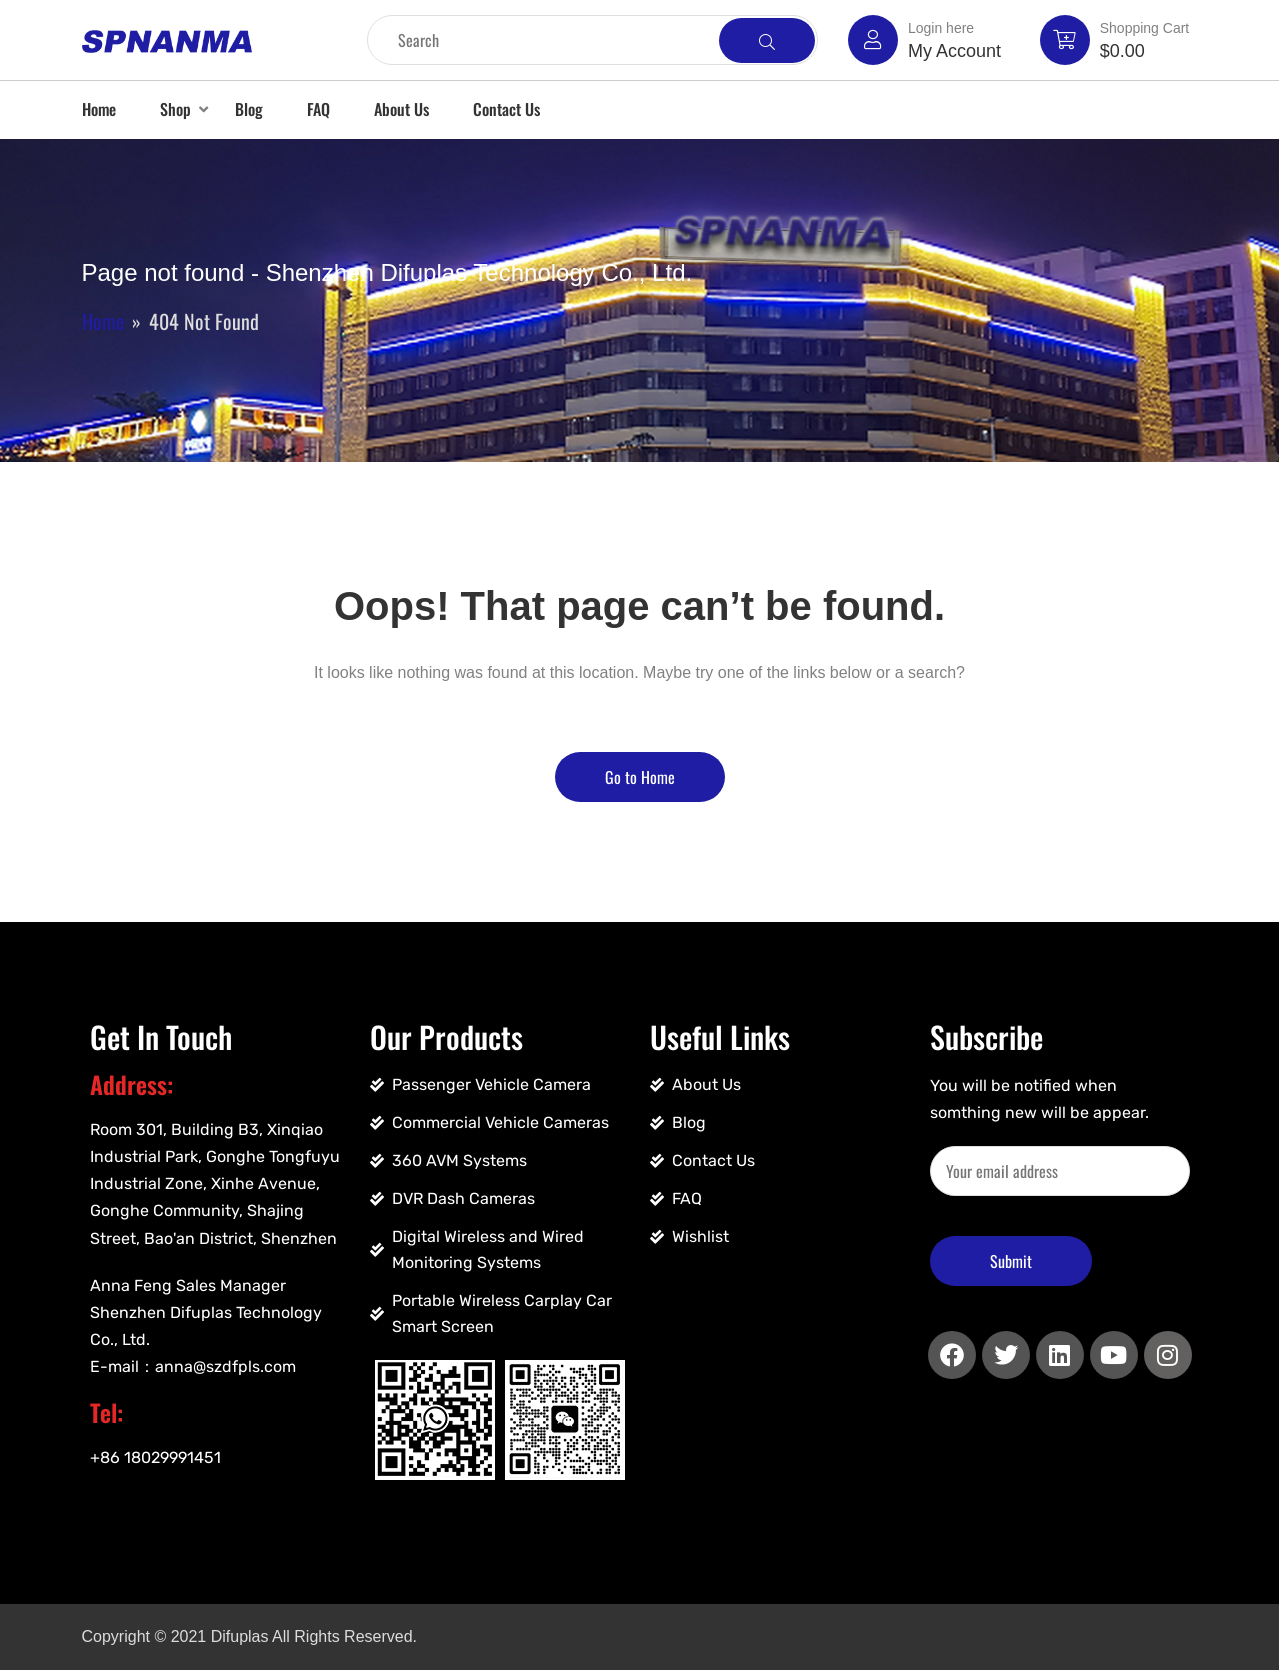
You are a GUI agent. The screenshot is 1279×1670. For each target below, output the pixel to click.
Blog (249, 109)
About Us (401, 109)
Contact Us (506, 109)
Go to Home (640, 777)
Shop (175, 109)
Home (99, 109)
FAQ (318, 109)
